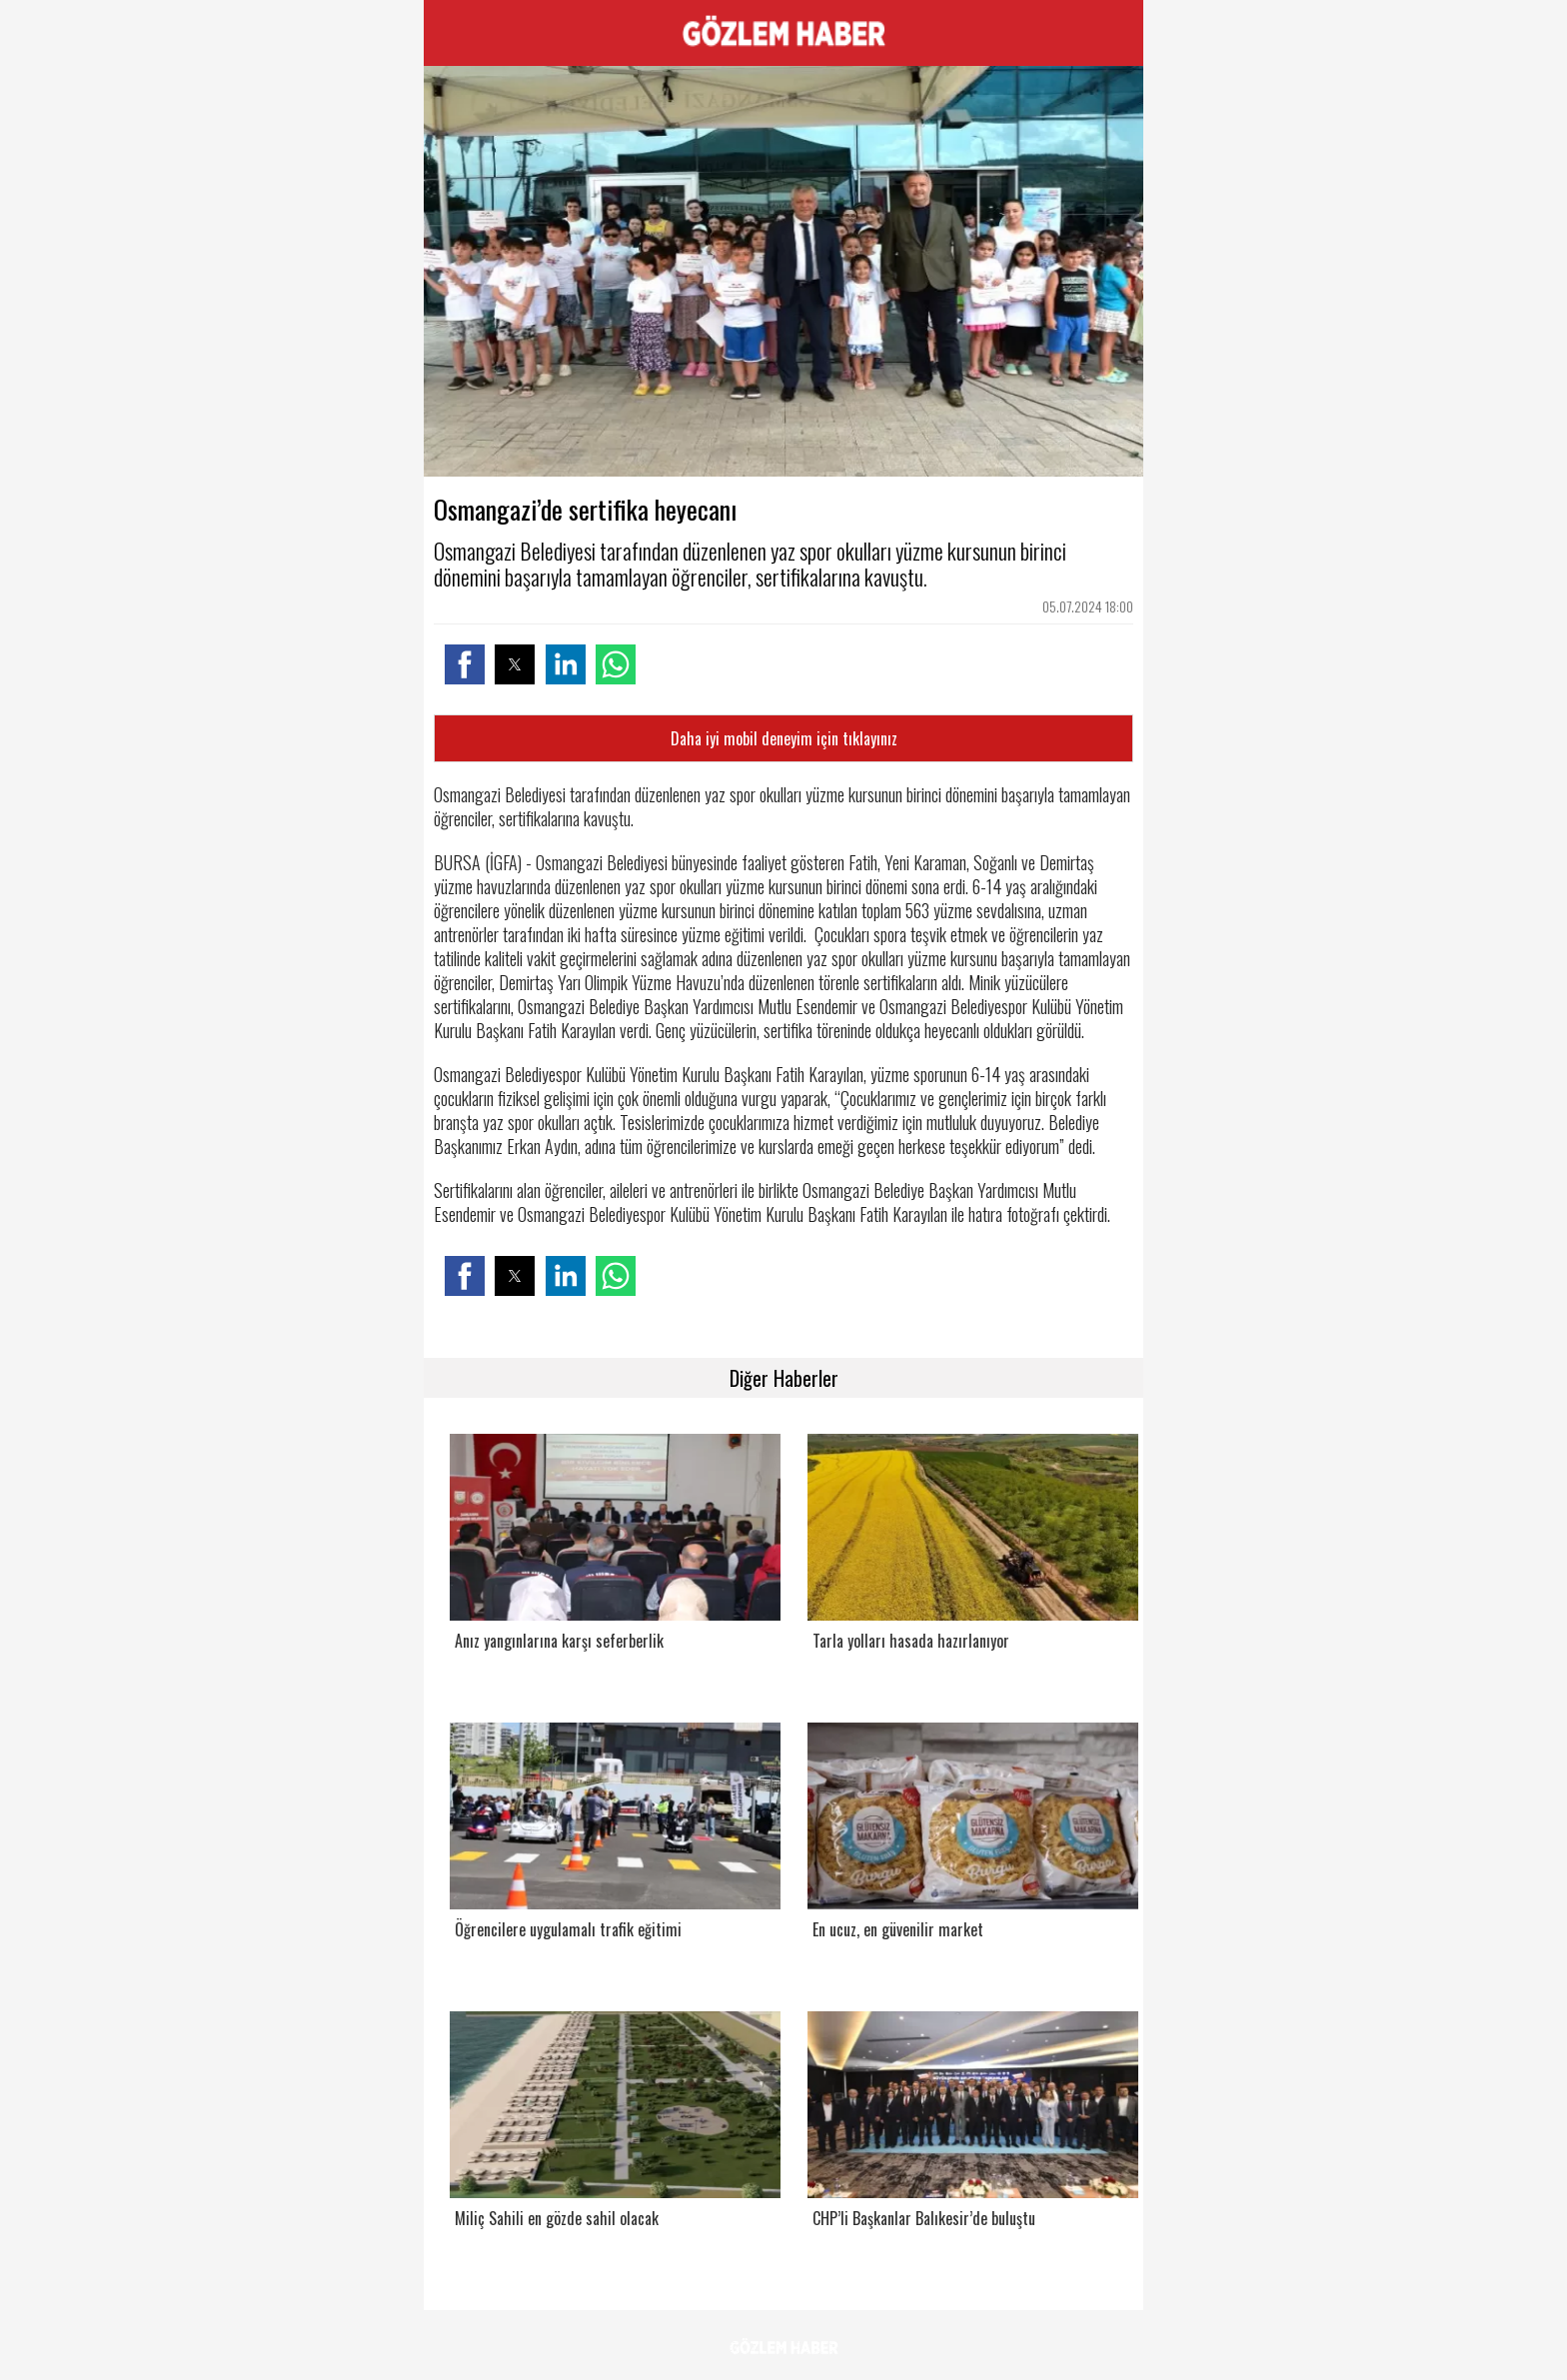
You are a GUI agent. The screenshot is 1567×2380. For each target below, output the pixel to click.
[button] (465, 664)
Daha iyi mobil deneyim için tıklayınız (784, 738)
